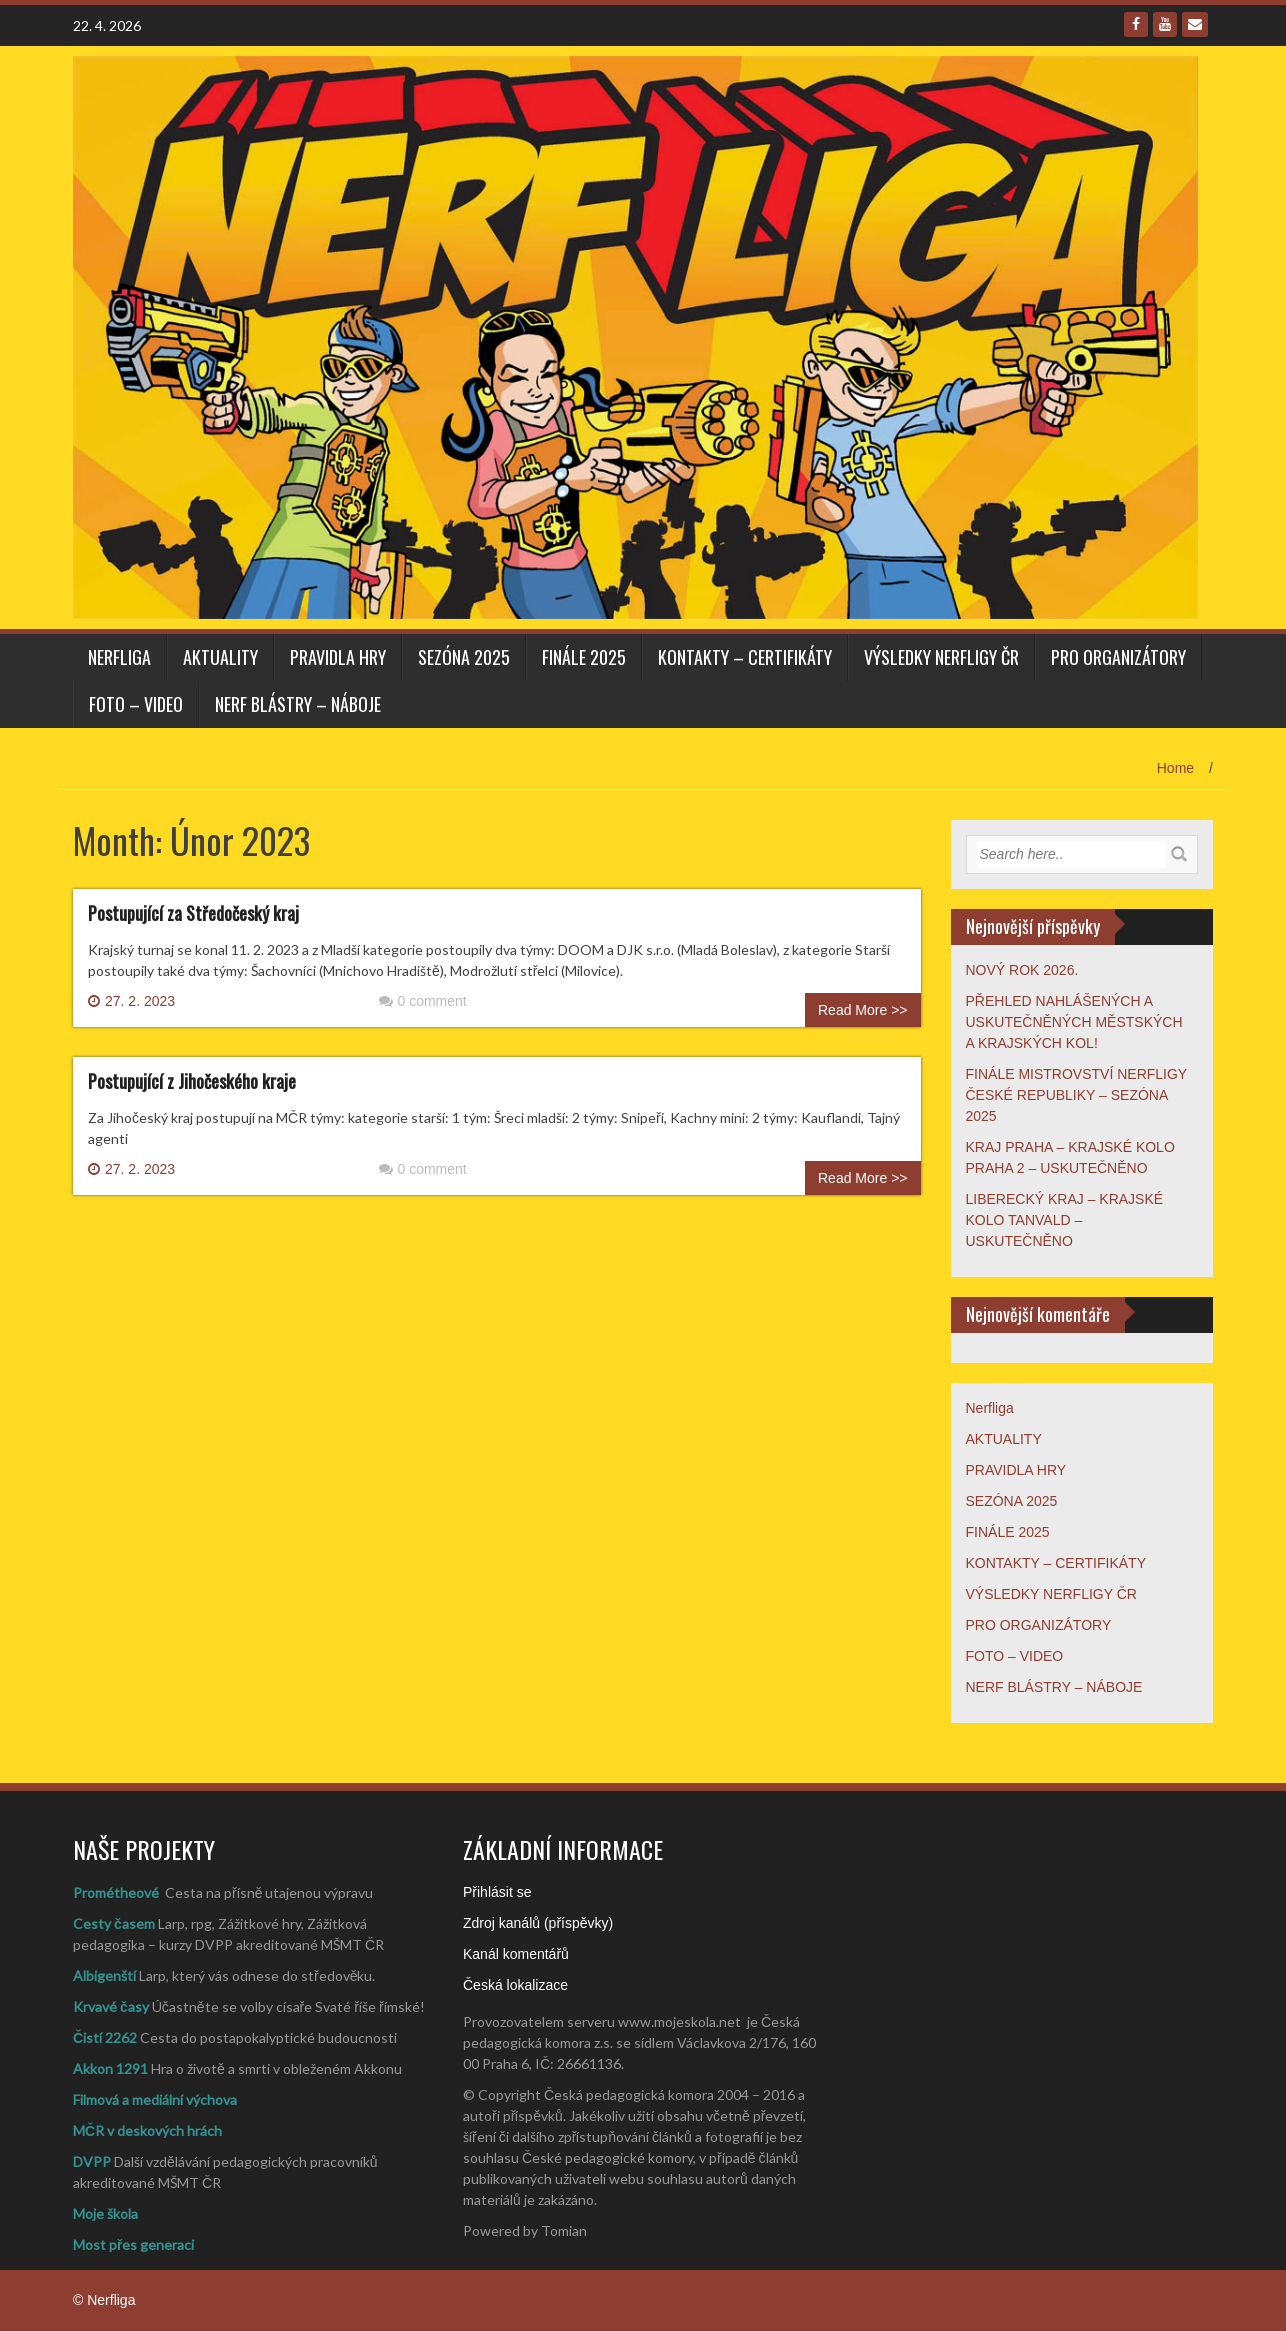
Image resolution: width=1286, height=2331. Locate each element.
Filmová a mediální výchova (155, 2099)
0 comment (423, 1001)
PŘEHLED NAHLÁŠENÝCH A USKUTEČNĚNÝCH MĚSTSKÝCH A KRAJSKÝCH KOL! (1074, 1022)
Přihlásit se (497, 1892)
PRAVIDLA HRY (338, 657)
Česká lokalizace (515, 1985)
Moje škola (105, 2213)
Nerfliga (119, 657)
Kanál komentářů (516, 1954)
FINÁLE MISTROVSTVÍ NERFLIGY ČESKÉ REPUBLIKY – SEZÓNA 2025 (1076, 1095)
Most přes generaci (133, 2244)
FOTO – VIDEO (136, 704)
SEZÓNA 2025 (464, 657)
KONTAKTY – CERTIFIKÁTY (745, 657)
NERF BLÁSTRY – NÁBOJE (298, 704)
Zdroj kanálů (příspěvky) (538, 1923)
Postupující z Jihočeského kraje (192, 1081)
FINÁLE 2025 (584, 657)
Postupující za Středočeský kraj (193, 913)
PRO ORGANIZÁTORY (1118, 657)
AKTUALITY (220, 657)
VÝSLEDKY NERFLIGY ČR (941, 657)
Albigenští (104, 1975)
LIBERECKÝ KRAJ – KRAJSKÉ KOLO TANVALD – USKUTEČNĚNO (1065, 1220)
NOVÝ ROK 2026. (1022, 970)
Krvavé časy (111, 2006)
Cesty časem (114, 1923)
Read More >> (863, 1010)
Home (1175, 768)
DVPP (92, 2161)
